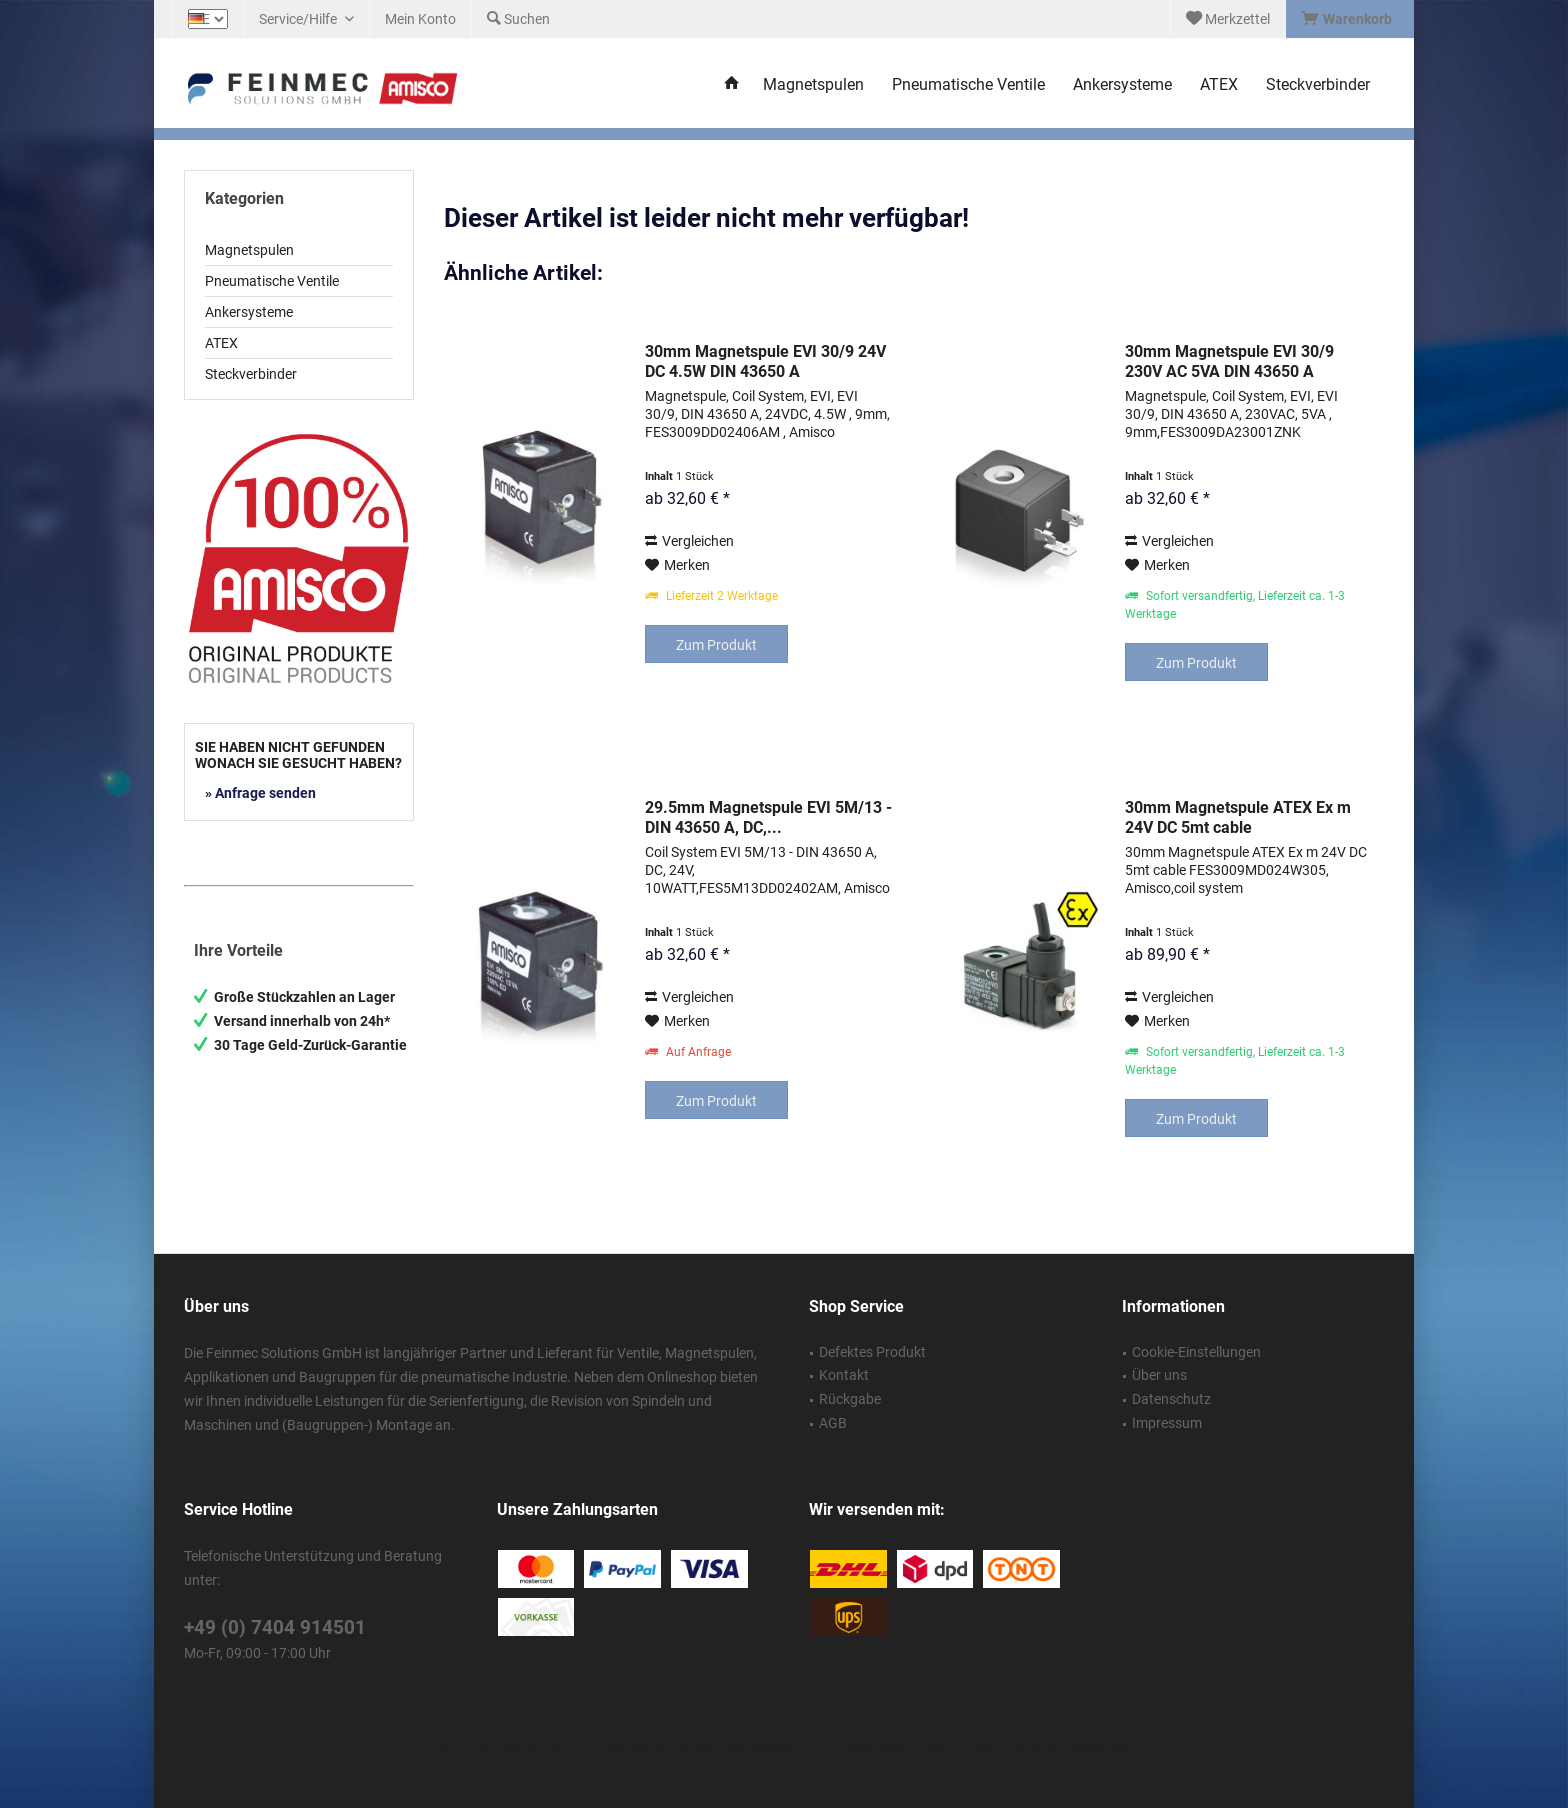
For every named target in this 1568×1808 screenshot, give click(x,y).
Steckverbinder (251, 374)
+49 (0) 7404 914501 (275, 1627)
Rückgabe (850, 1399)
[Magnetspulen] (813, 85)
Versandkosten (756, 1748)
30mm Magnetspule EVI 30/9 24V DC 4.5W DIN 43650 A (765, 361)
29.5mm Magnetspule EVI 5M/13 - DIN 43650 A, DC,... (768, 817)
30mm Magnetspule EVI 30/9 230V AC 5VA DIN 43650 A (1229, 361)
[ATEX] (1219, 85)
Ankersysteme (249, 312)
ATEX (221, 343)
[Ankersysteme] (1122, 85)
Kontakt (844, 1375)
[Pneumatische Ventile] (968, 85)
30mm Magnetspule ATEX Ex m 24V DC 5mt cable (1238, 817)
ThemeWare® (961, 1769)
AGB (833, 1423)
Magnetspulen (249, 250)
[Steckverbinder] (1318, 85)
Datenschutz (1171, 1399)
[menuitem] (1349, 19)
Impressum (1167, 1423)
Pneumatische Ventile (272, 281)
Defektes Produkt (872, 1352)
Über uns (1159, 1375)
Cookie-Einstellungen (1196, 1352)
